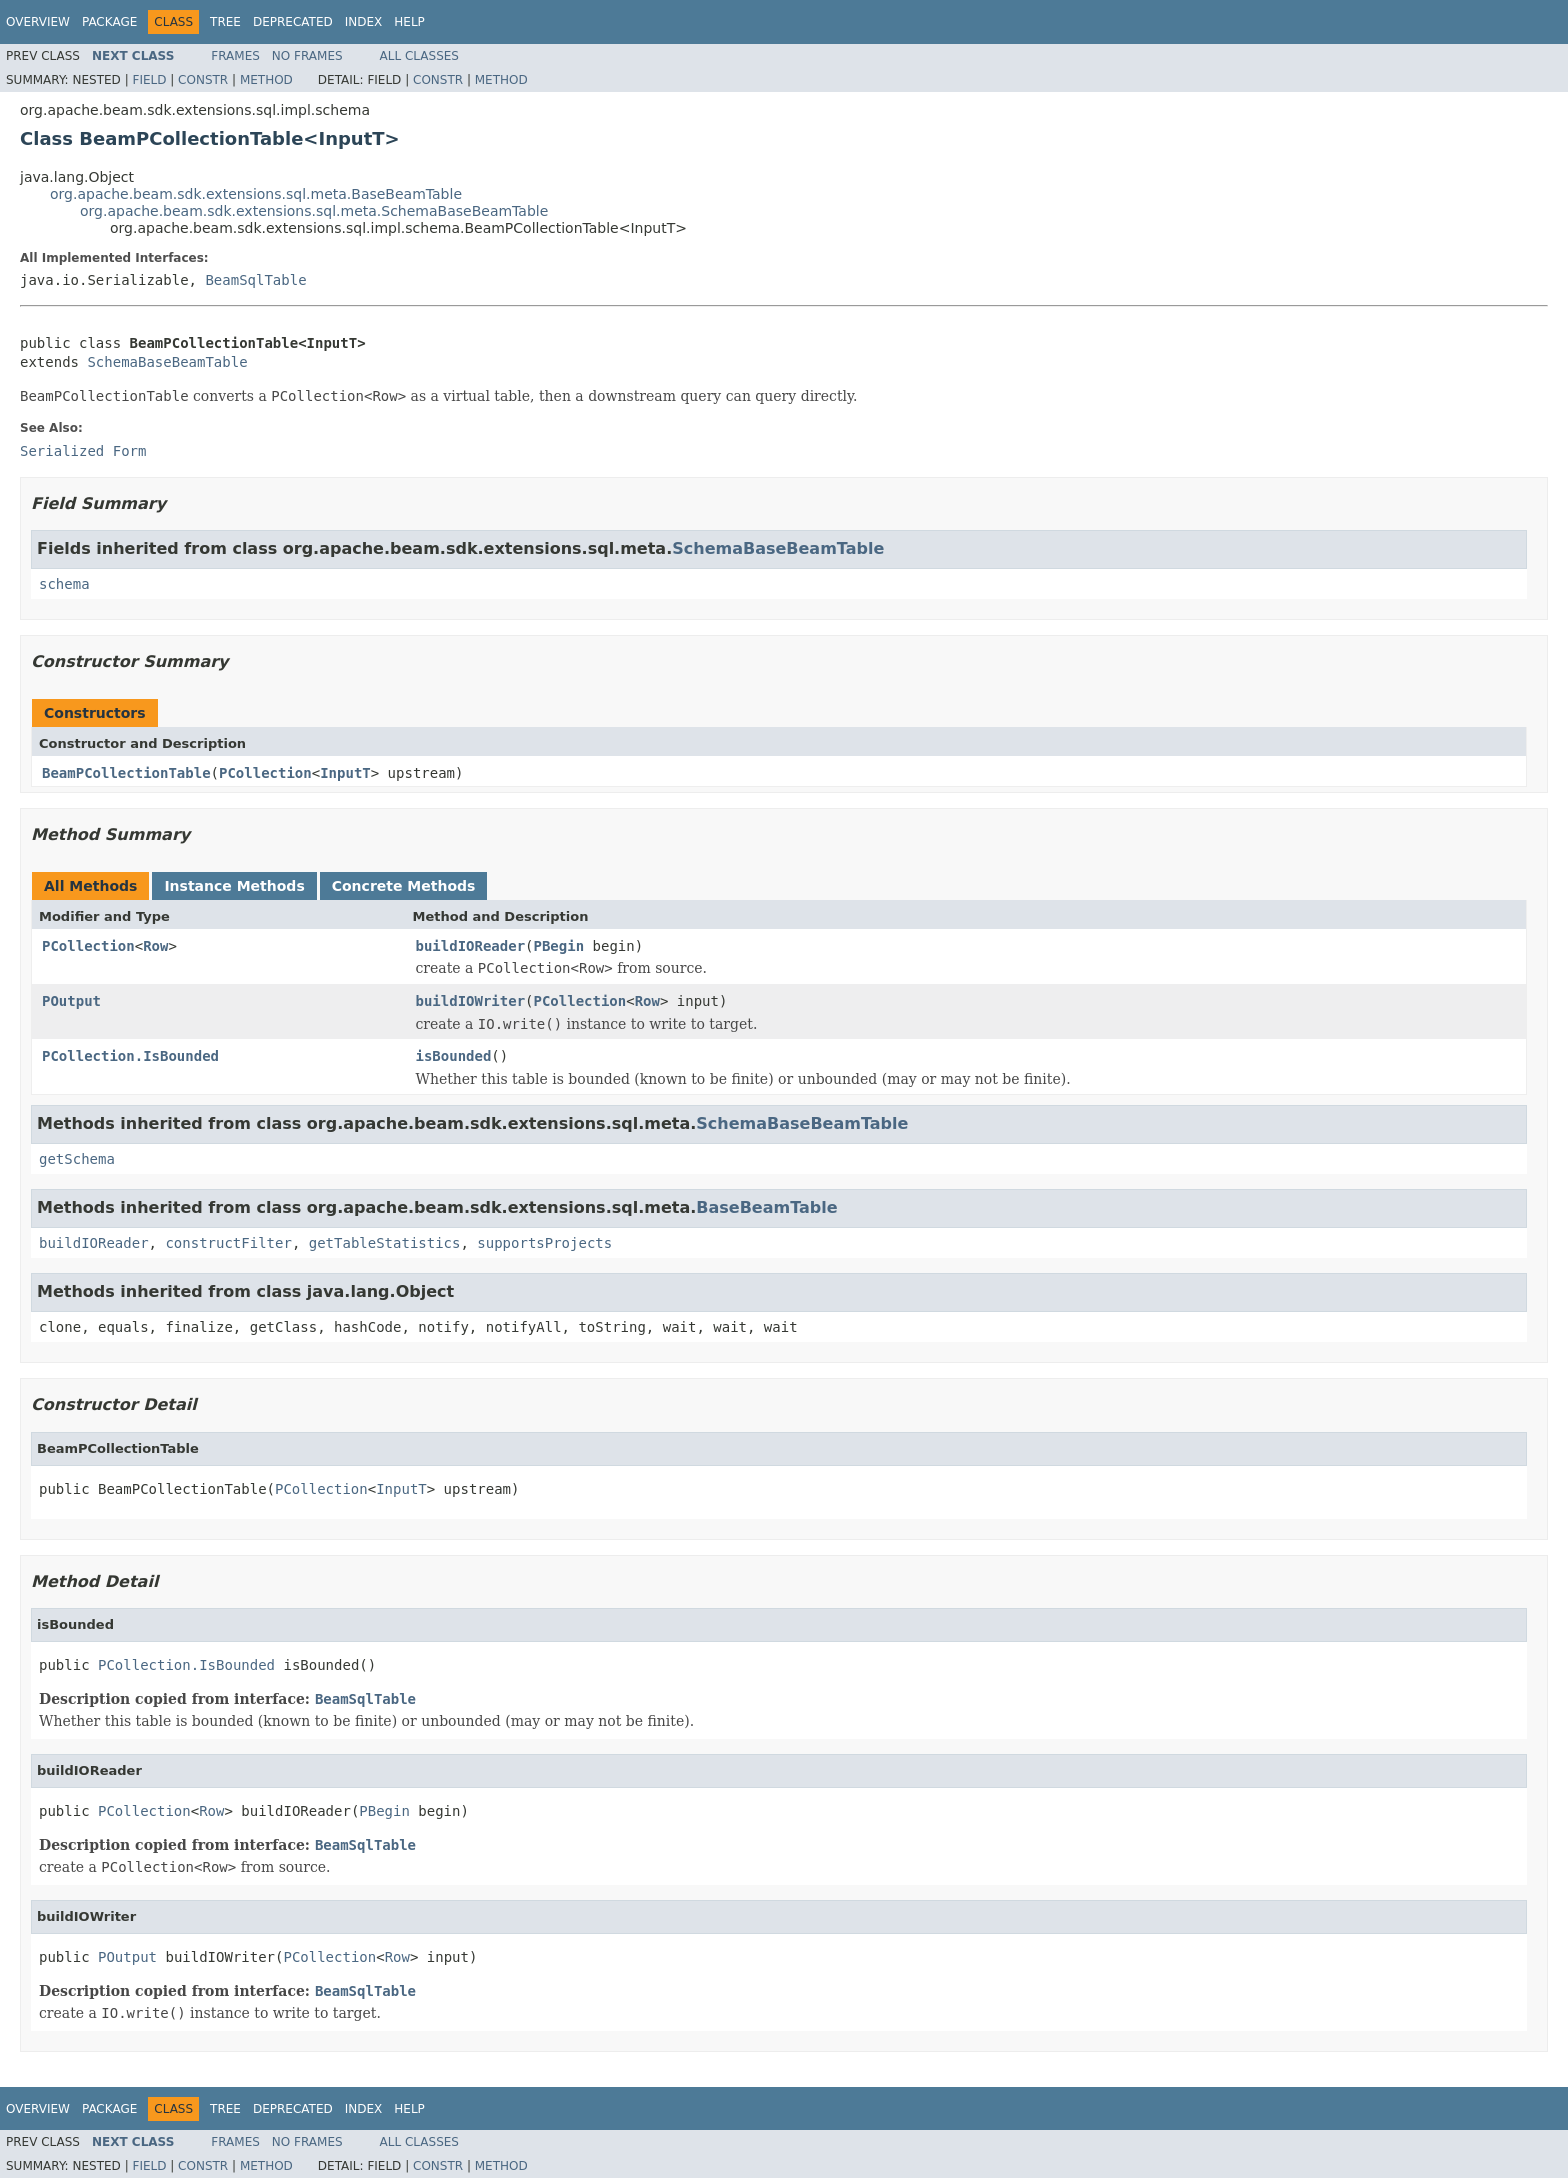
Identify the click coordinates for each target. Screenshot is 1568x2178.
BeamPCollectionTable (126, 773)
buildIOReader (471, 946)
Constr (203, 80)
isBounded (454, 1056)
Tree (225, 22)
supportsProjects (544, 1243)
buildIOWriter (471, 1001)
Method (266, 80)
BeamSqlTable (255, 280)
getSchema (77, 1159)
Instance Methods (234, 886)
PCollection (265, 773)
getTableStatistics (385, 1243)
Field (149, 80)
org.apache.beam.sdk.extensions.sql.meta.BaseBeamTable (256, 194)
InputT (345, 773)
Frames (235, 56)
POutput (71, 1001)
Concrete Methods (404, 886)
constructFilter (228, 1243)
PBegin (559, 946)
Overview (38, 22)
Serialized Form (83, 451)
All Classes (419, 56)
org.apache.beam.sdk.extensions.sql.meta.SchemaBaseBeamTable (314, 211)
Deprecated (293, 22)
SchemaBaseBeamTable (167, 362)
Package (109, 22)
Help (409, 22)
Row (155, 946)
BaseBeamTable (766, 1207)
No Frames (307, 56)
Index (364, 22)
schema (64, 584)
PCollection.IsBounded (130, 1056)
